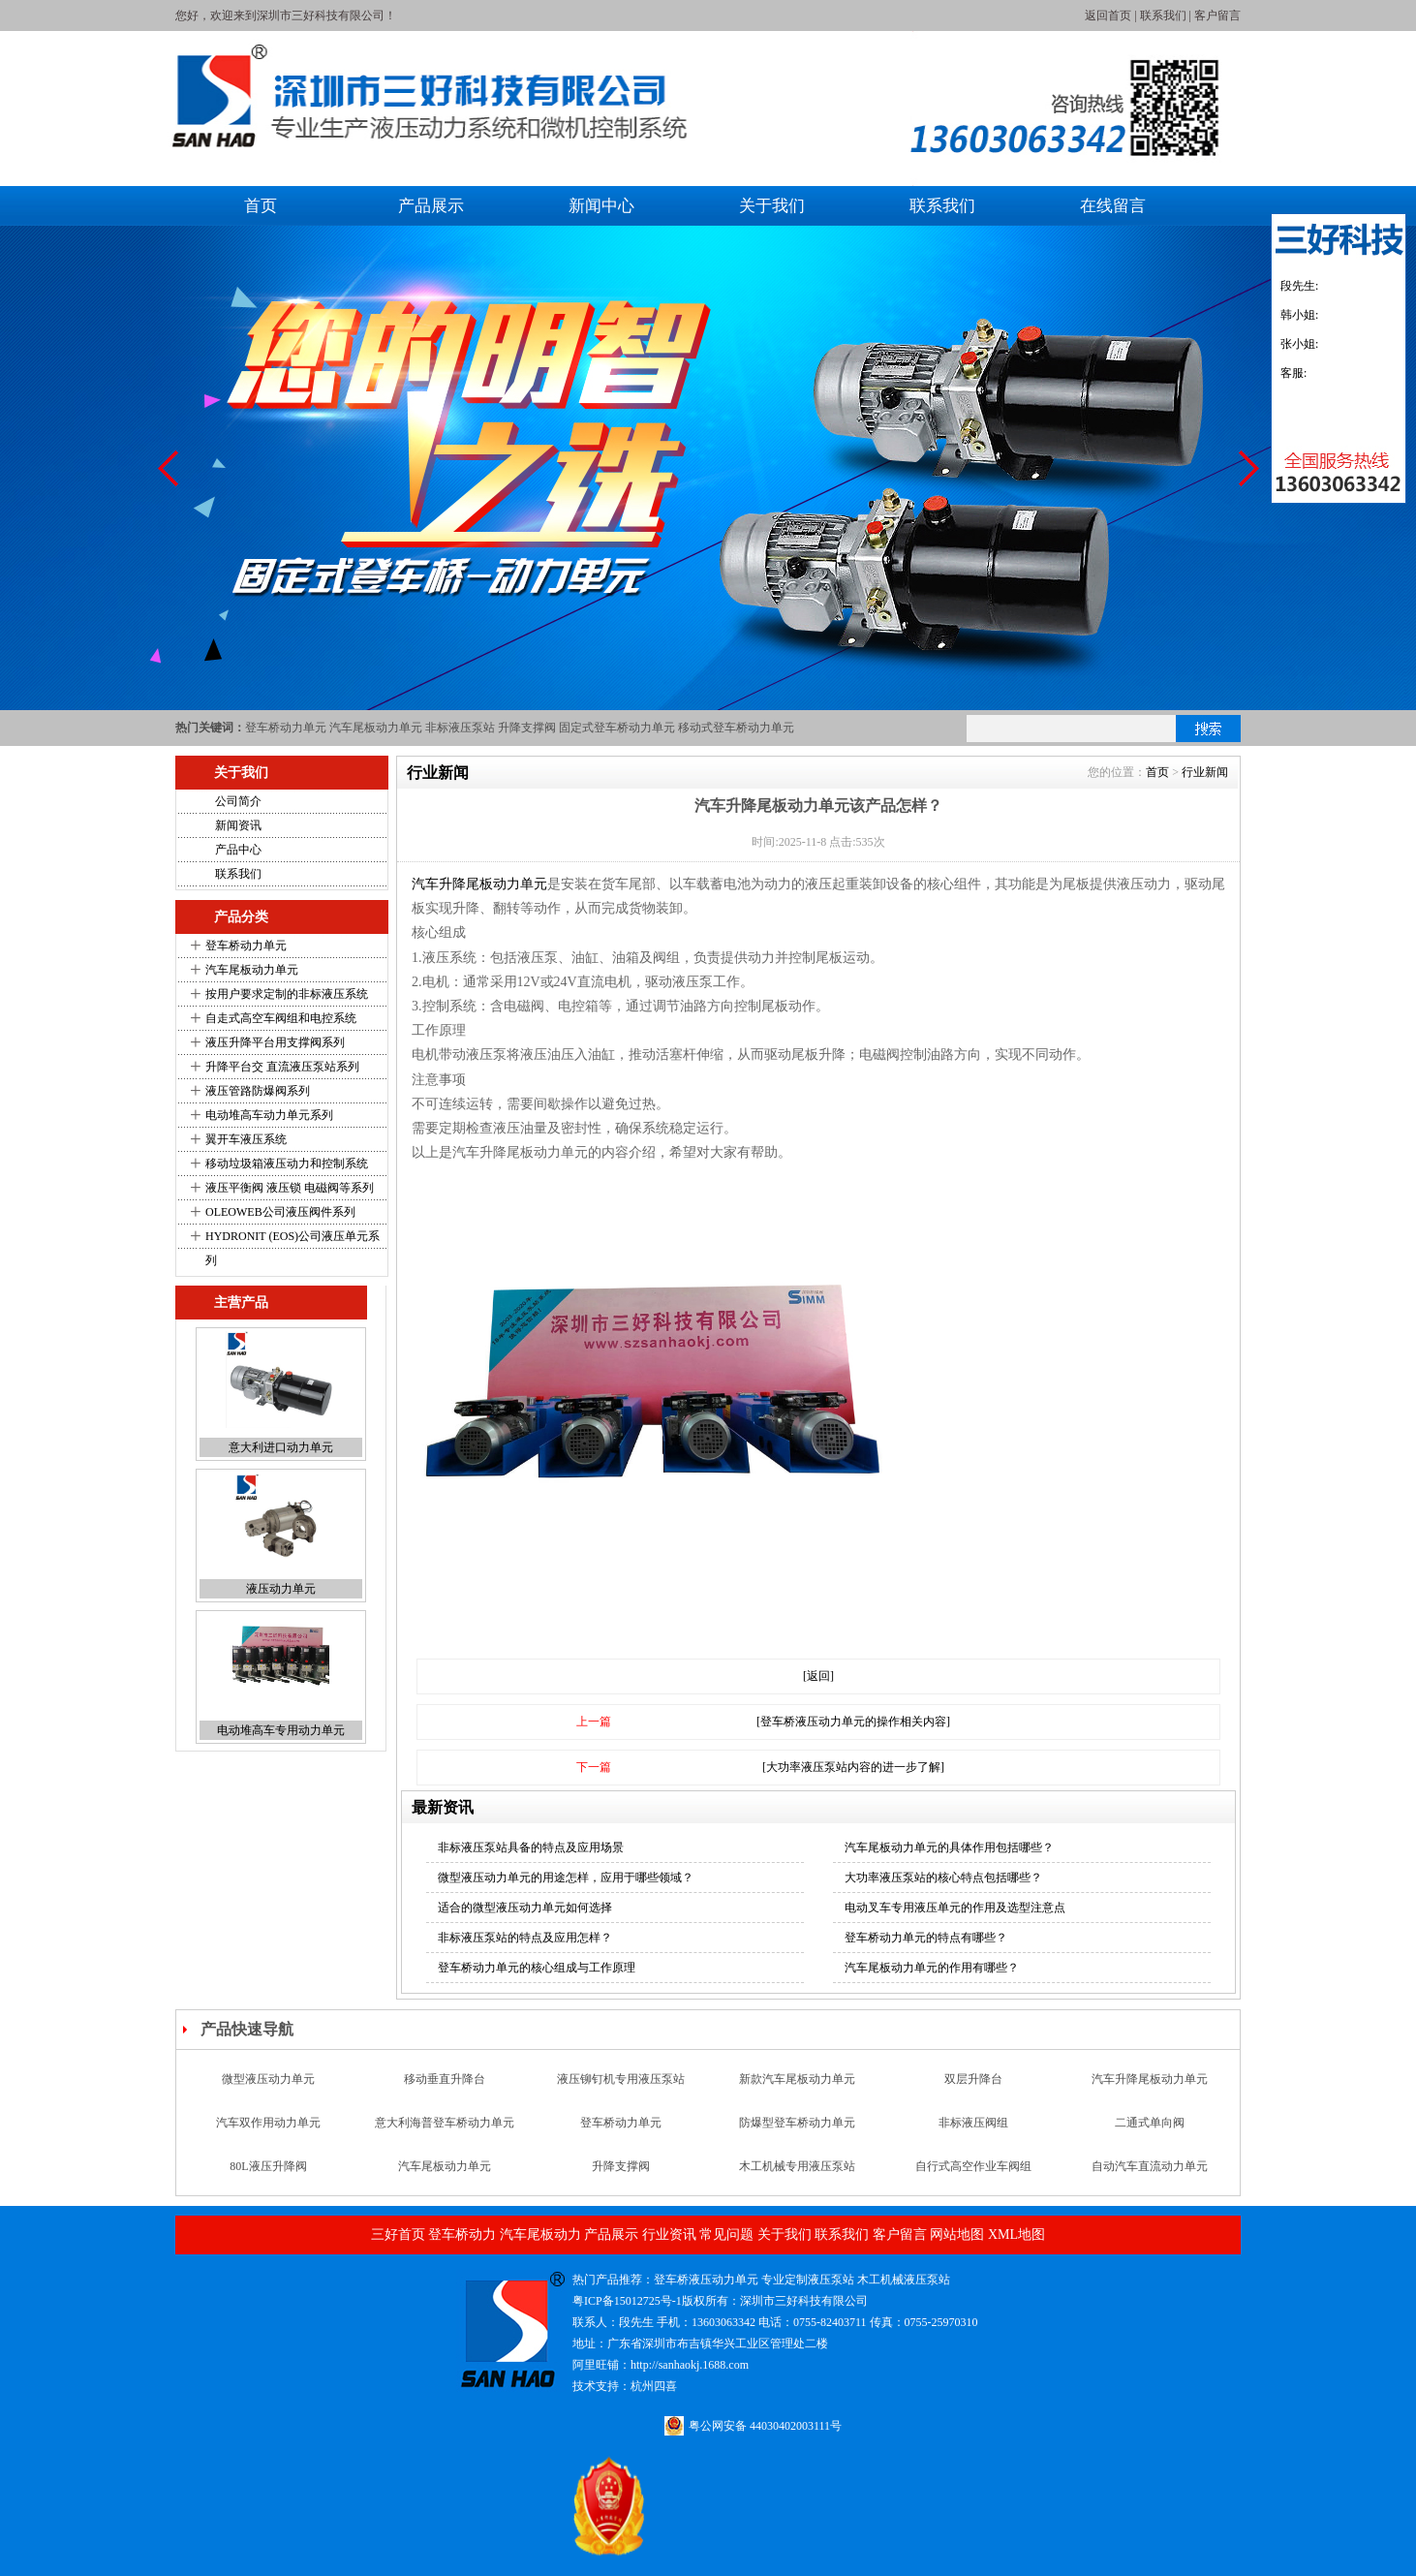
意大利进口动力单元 (281, 1447)
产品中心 (238, 849)
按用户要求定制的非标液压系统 (286, 994)
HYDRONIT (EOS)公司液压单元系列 (292, 1248)
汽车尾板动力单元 (375, 727)
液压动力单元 (281, 1589)
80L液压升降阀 (268, 2166)
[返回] (818, 1676)
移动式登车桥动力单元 (736, 727)
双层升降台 (973, 2079)
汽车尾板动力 (540, 2234)
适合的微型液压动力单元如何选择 (525, 1907)
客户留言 (1217, 15)
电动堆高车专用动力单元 (281, 1730)
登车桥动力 (462, 2234)
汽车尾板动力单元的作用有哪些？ (932, 1967)
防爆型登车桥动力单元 (797, 2122)
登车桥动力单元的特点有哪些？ (926, 1937)
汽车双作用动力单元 (268, 2122)
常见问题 (726, 2234)
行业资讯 (669, 2234)
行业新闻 (1205, 772)
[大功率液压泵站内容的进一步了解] (853, 1767)
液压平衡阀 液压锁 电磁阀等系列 (289, 1188)
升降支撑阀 (527, 727)
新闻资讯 (238, 825)
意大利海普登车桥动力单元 (444, 2122)
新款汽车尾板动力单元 (797, 2079)
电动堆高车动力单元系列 (269, 1115)
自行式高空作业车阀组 (973, 2166)
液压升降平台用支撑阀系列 (275, 1042)
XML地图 (1016, 2234)
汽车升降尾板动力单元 (479, 884)
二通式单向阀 (1150, 2122)
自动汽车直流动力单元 (1150, 2166)
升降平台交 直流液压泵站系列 (282, 1066)
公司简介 (238, 801)
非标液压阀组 (973, 2122)
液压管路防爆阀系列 (257, 1091)
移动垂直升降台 (444, 2079)
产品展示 (431, 206)
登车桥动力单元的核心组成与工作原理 (536, 1967)
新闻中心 (601, 206)
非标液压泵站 (460, 727)
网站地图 (957, 2234)
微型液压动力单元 (268, 2079)
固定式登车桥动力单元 (617, 727)
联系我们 (1163, 15)
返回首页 (1108, 15)
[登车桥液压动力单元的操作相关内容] (853, 1721)
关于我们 (772, 206)
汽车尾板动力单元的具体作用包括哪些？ (949, 1847)
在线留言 (1113, 206)
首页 (260, 206)
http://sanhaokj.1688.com (690, 2365)
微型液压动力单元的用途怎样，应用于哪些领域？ (565, 1877)
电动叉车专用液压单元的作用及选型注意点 (955, 1907)
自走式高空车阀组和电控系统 (280, 1018)
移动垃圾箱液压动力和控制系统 (286, 1163)
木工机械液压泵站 (903, 2279)
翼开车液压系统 (246, 1139)
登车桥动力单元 (285, 727)
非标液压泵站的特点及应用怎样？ (525, 1937)
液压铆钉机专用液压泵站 (621, 2079)
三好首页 (398, 2234)
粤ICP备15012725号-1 (627, 2301)
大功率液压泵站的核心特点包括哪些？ (943, 1877)
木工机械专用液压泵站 (797, 2166)
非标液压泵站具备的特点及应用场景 (531, 1847)
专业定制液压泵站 (807, 2279)
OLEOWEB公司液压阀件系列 (280, 1212)
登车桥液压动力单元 (706, 2279)
